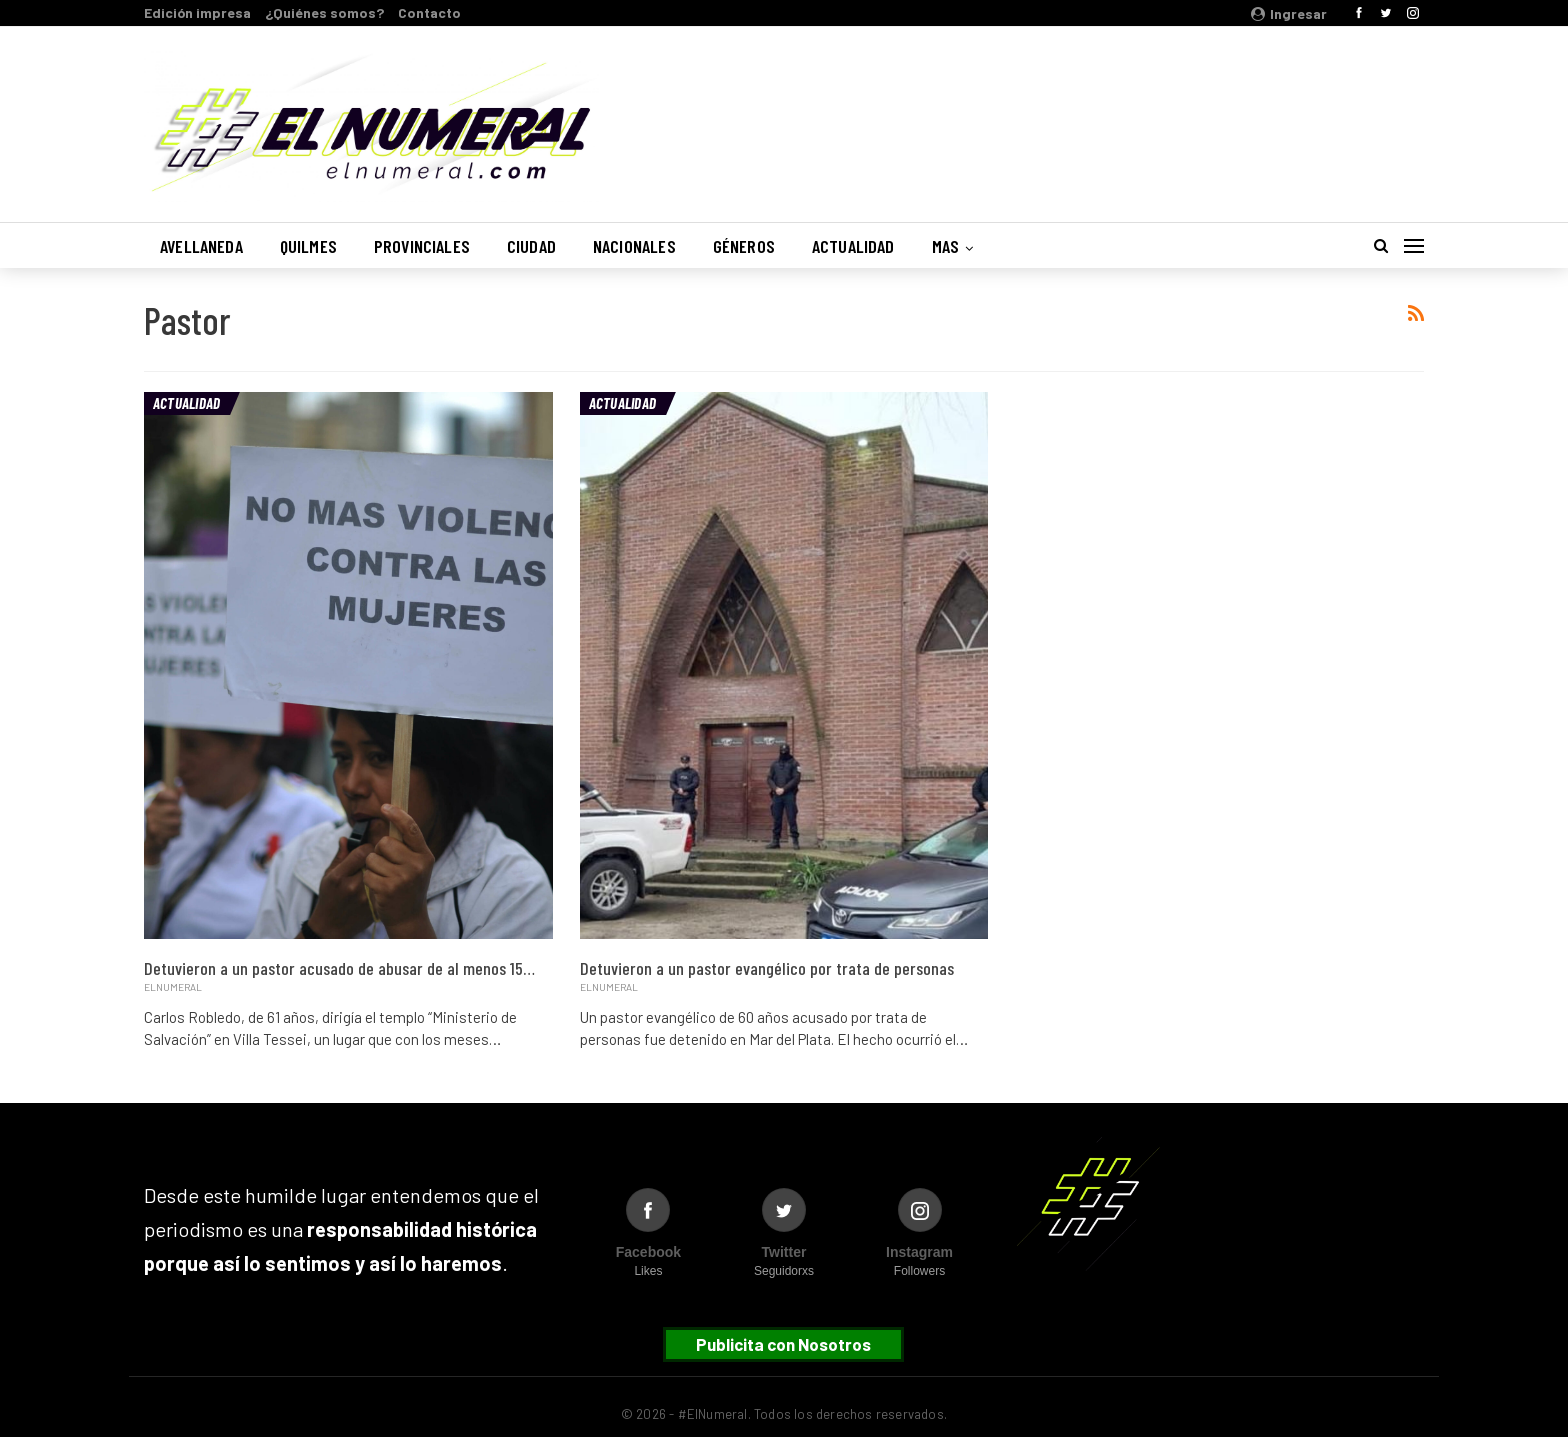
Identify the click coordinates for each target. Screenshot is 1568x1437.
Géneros (744, 246)
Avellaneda (201, 246)
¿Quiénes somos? (324, 12)
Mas (946, 246)
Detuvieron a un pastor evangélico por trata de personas (767, 968)
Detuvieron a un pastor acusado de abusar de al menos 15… (339, 968)
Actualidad (853, 246)
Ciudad (531, 246)
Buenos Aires (1168, 113)
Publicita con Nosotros (783, 1344)
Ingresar (1289, 13)
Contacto (429, 12)
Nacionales (634, 246)
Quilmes (308, 246)
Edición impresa (197, 12)
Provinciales (422, 246)
